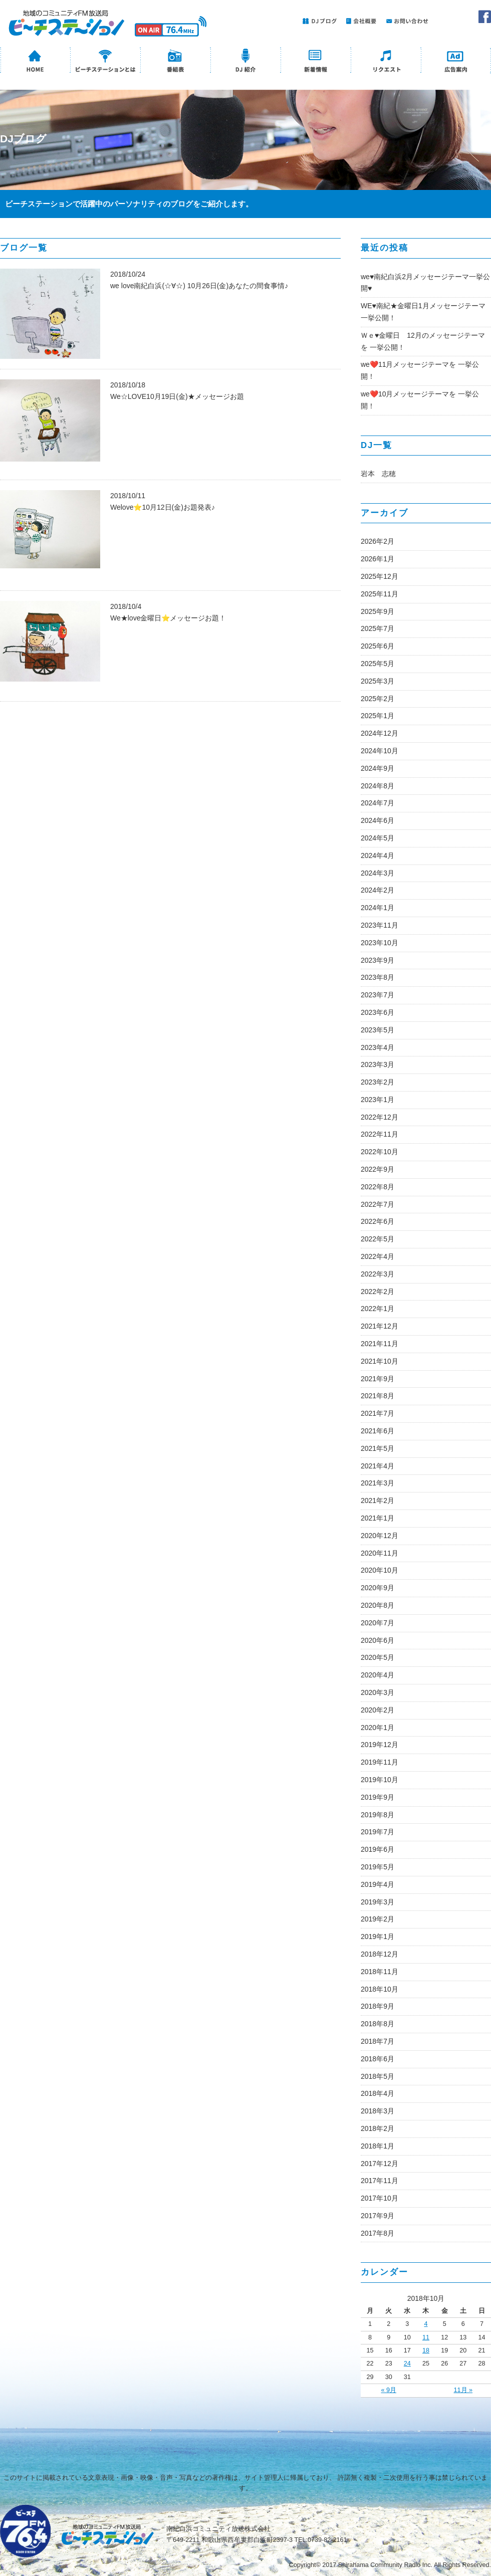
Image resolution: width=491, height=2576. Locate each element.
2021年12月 (379, 1326)
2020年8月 (377, 1605)
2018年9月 (377, 2006)
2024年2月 (377, 890)
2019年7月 (377, 1832)
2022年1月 (377, 1309)
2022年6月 (377, 1221)
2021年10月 (379, 1361)
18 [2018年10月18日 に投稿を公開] (425, 2350)
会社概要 (359, 21)
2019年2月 (377, 1919)
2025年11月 (379, 594)
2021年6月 (377, 1431)
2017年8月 (377, 2233)
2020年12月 (379, 1536)
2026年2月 (377, 541)
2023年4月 (377, 1047)
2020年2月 (377, 1710)
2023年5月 (377, 1030)
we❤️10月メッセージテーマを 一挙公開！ (420, 400)
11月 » (463, 2390)
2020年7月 (377, 1623)
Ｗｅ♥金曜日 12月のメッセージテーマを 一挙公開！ (423, 341)
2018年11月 (379, 1972)
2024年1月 (377, 908)
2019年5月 (377, 1867)
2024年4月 (377, 855)
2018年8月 (377, 2024)
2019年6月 (377, 1849)
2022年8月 (377, 1187)
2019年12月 (379, 1745)
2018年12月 (379, 1954)
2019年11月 (379, 1762)
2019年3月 (377, 1902)
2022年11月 (379, 1134)
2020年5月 (377, 1657)
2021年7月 (377, 1413)
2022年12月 (379, 1117)
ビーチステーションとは (105, 61)
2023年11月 (379, 925)
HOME (35, 61)
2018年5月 (377, 2076)
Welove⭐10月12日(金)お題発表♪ (162, 507)
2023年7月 (377, 995)
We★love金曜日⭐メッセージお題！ (168, 618)
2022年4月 (377, 1256)
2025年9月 (377, 611)
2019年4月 (377, 1884)
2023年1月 (377, 1100)
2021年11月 (379, 1344)
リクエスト (386, 61)
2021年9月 (377, 1379)
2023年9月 (377, 960)
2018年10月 (379, 1989)
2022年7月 (377, 1204)
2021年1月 (377, 1518)
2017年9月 (377, 2216)
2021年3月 (377, 1483)
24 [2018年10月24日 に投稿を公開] (407, 2363)
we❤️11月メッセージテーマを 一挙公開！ (420, 370)
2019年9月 (377, 1797)
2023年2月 (377, 1082)
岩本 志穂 (378, 474)
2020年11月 (379, 1553)
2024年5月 (377, 838)
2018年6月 (377, 2059)
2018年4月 (377, 2093)
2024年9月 (377, 768)
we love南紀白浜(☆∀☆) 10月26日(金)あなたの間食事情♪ (199, 286)
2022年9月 (377, 1169)
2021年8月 (377, 1396)
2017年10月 (379, 2198)
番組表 (175, 61)
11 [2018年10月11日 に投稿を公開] (425, 2337)
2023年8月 (377, 977)
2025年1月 (377, 716)
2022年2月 (377, 1291)
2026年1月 (377, 559)
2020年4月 (377, 1675)
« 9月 (388, 2390)
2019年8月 (377, 1815)
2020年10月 (379, 1570)
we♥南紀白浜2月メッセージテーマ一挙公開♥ (425, 283)
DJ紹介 (245, 61)
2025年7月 (377, 628)
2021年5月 (377, 1448)
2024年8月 (377, 786)
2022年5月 (377, 1239)
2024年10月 (379, 751)
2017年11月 (379, 2181)
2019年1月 (377, 1937)
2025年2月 (377, 699)
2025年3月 (377, 681)
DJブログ (318, 21)
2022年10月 (379, 1152)
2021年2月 (377, 1500)
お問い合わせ (406, 21)
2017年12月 (379, 2164)
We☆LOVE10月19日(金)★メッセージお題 (177, 396)
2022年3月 (377, 1274)
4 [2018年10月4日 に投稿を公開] (425, 2323)
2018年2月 (377, 2128)
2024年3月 (377, 873)
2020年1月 (377, 1728)
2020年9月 (377, 1588)
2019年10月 (379, 1780)
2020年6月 (377, 1640)
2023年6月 (377, 1012)
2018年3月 (377, 2111)
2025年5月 (377, 664)
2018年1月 (377, 2146)
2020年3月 (377, 1692)
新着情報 (316, 61)
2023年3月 (377, 1064)
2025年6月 (377, 646)
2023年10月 (379, 943)
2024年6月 (377, 820)
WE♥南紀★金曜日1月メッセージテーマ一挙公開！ (423, 312)
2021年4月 (377, 1466)
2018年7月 (377, 2041)
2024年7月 (377, 803)
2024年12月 (379, 733)
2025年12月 (379, 576)
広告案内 (456, 61)
